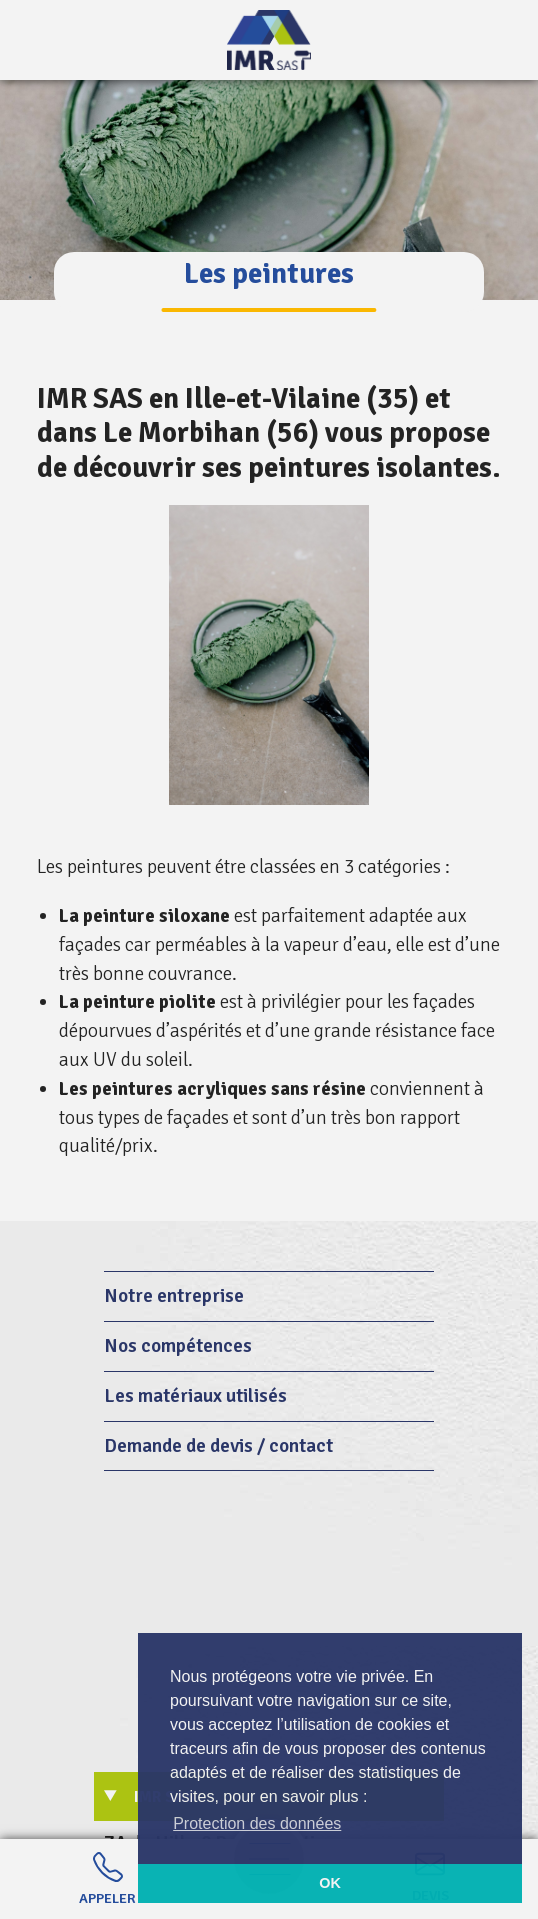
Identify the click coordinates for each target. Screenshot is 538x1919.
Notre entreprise (174, 1296)
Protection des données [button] (257, 1823)
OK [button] (330, 1883)
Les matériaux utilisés (195, 1396)
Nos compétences (178, 1346)
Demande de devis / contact (218, 1446)
